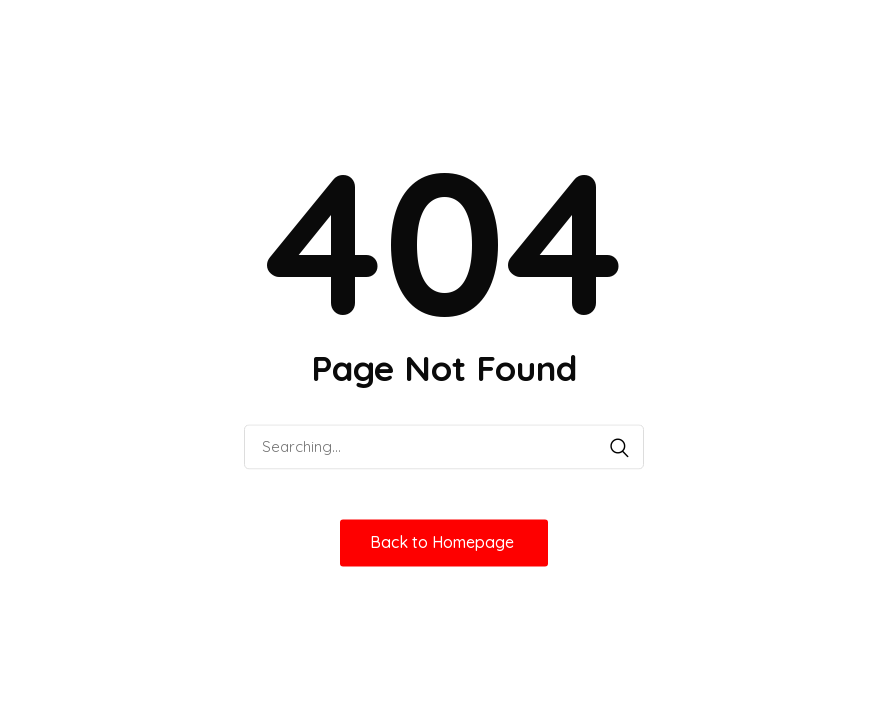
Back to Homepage (444, 542)
